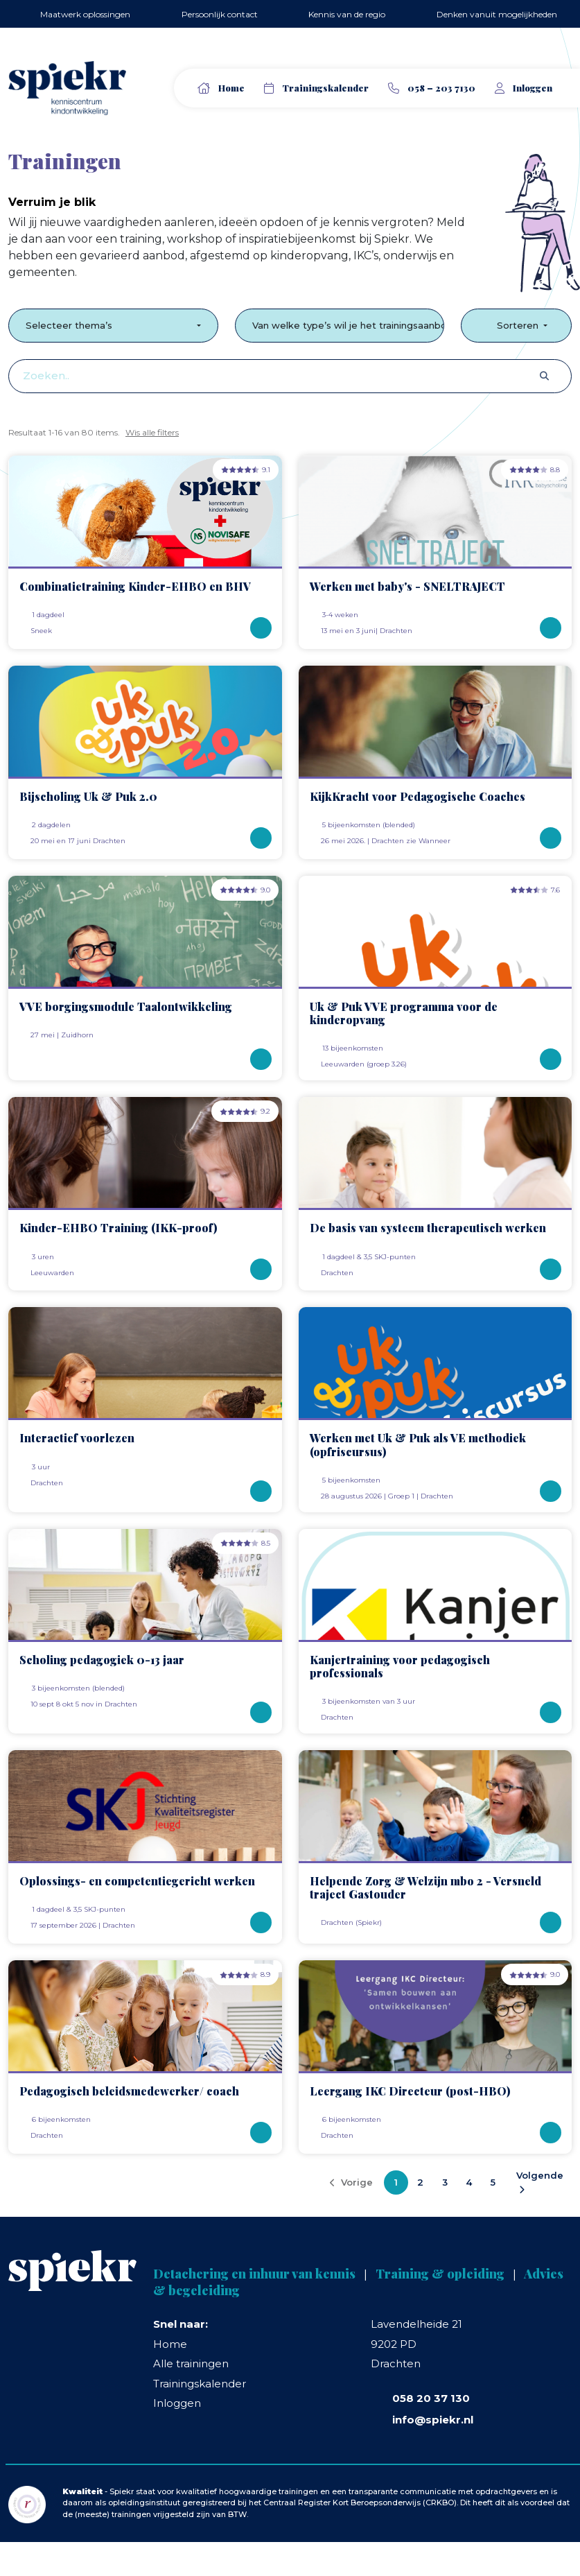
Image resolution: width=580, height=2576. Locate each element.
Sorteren (509, 325)
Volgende (539, 2182)
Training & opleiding (440, 2273)
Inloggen (177, 2403)
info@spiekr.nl (432, 2419)
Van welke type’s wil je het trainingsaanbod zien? (348, 325)
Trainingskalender (325, 88)
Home (231, 88)
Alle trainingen (191, 2363)
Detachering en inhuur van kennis (254, 2273)
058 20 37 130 (431, 2398)
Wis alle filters (152, 432)
